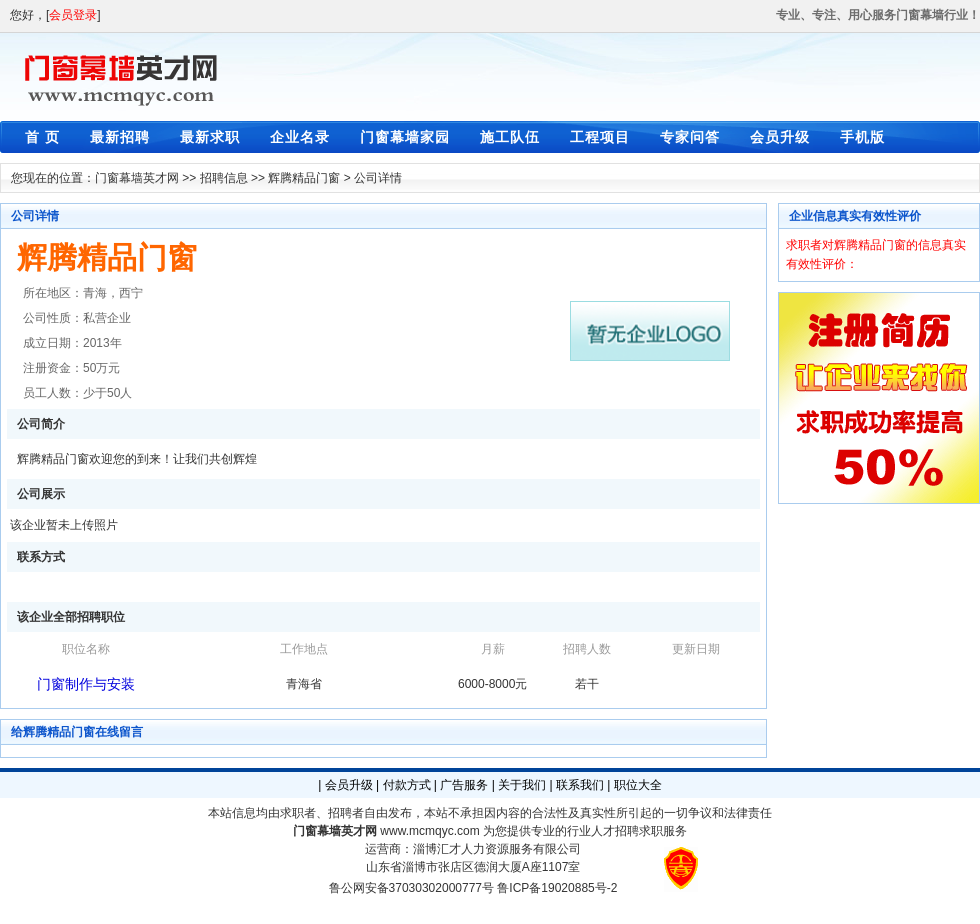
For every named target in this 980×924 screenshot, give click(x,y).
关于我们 (522, 785)
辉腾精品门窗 (304, 178)
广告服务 (464, 785)
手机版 (862, 137)
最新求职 (210, 137)
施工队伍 (510, 137)
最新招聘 (120, 137)
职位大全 (638, 785)
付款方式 (407, 785)
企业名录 (300, 137)
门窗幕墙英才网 (137, 178)
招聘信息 (224, 178)
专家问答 (690, 137)
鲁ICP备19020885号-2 (557, 888)
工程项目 (600, 137)
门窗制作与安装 (86, 684)
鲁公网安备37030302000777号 (411, 888)
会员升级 (780, 137)
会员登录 (73, 15)
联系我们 (580, 785)
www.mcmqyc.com (429, 831)
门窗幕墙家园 (405, 137)
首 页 (42, 137)
